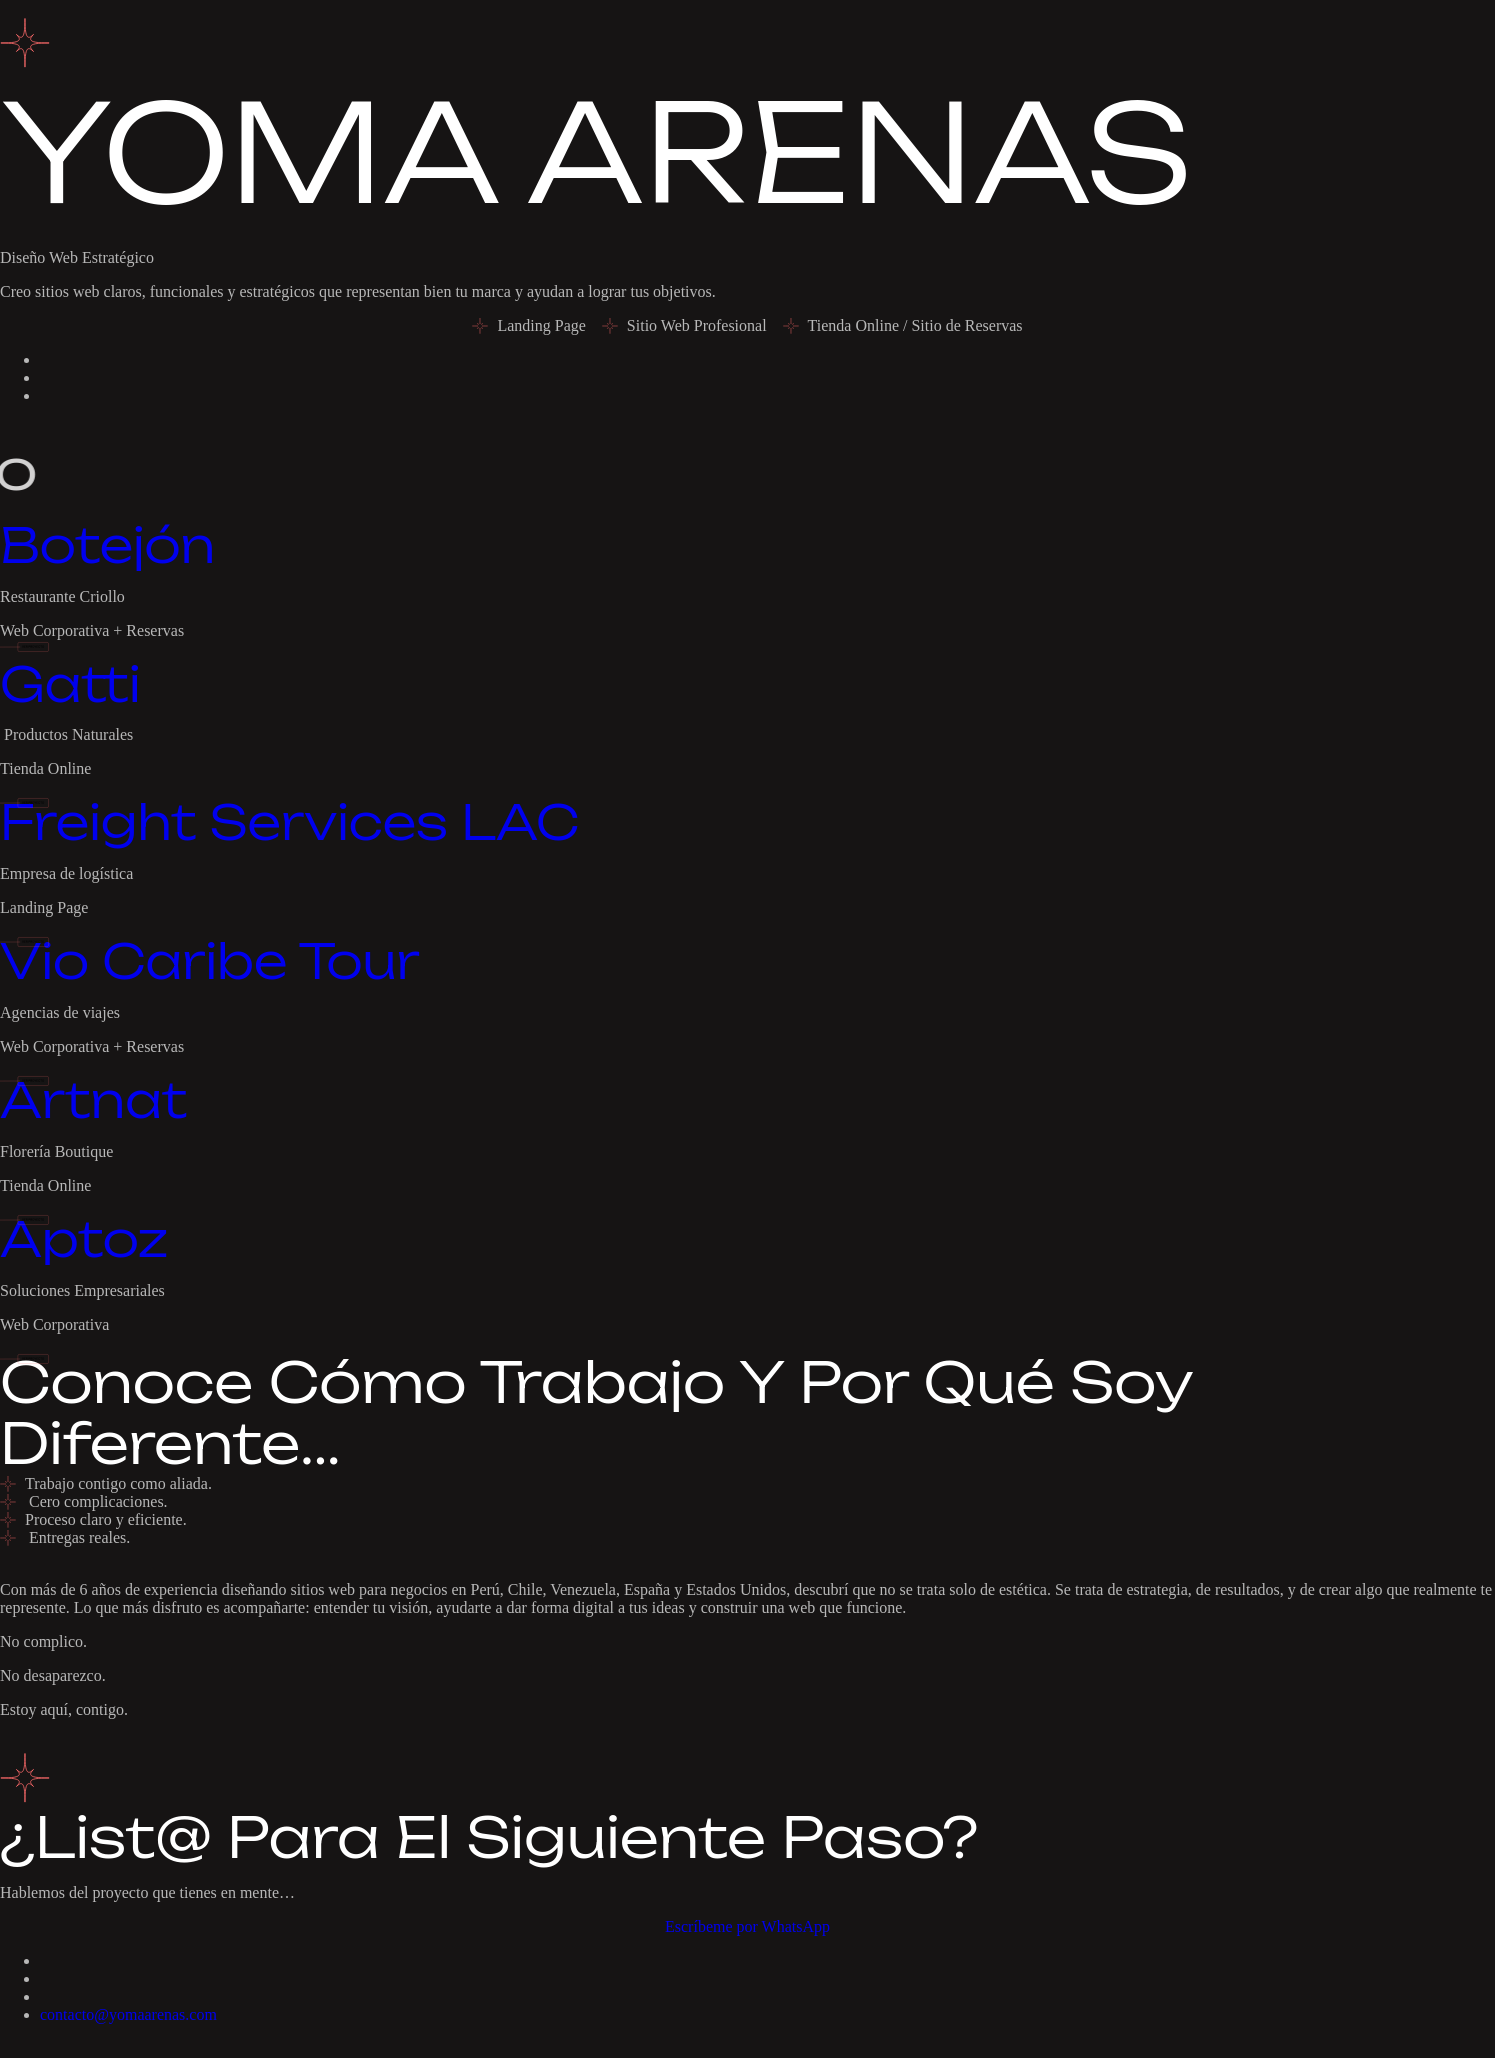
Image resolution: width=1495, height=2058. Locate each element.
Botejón (107, 545)
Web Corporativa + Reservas (92, 630)
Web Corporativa (54, 1324)
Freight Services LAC (289, 822)
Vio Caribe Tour (210, 961)
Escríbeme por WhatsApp (747, 1926)
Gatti (70, 684)
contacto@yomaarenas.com (128, 2014)
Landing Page (44, 907)
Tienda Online (45, 768)
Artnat (93, 1100)
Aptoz (84, 1239)
